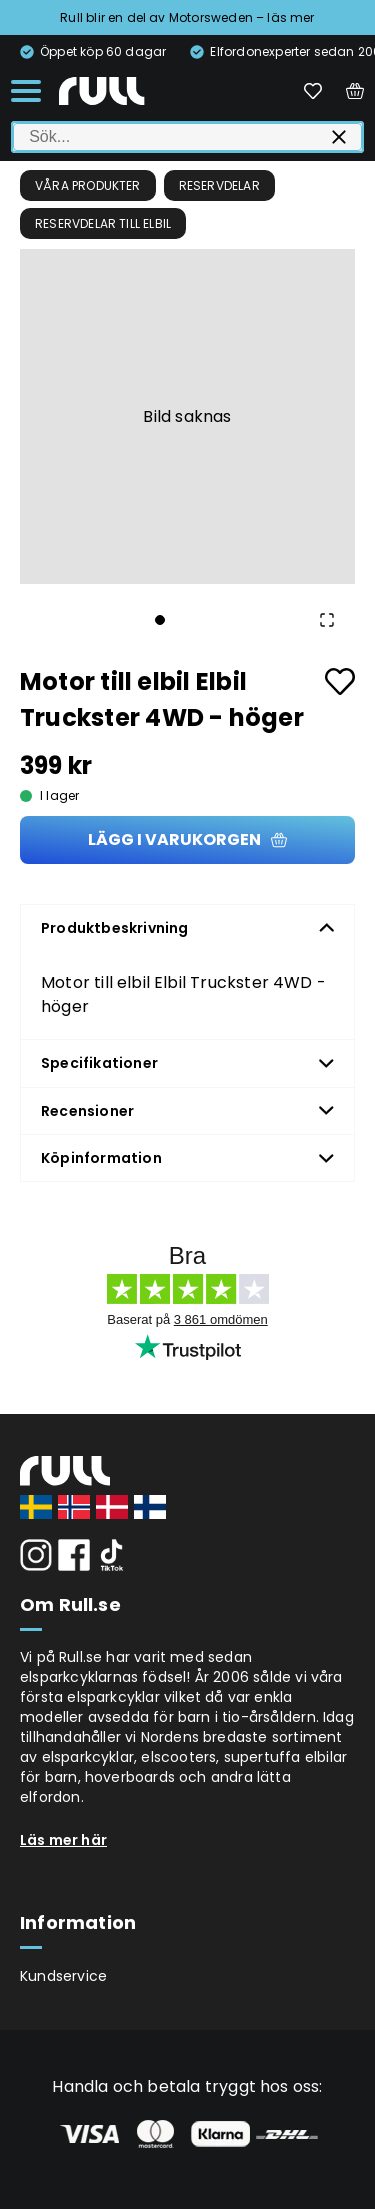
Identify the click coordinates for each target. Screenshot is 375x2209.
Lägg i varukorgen (187, 839)
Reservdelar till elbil (103, 223)
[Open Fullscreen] (327, 620)
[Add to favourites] (340, 681)
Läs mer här (63, 1840)
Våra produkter (88, 185)
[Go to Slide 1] (160, 620)
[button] (187, 416)
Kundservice (63, 1976)
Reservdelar (219, 185)
